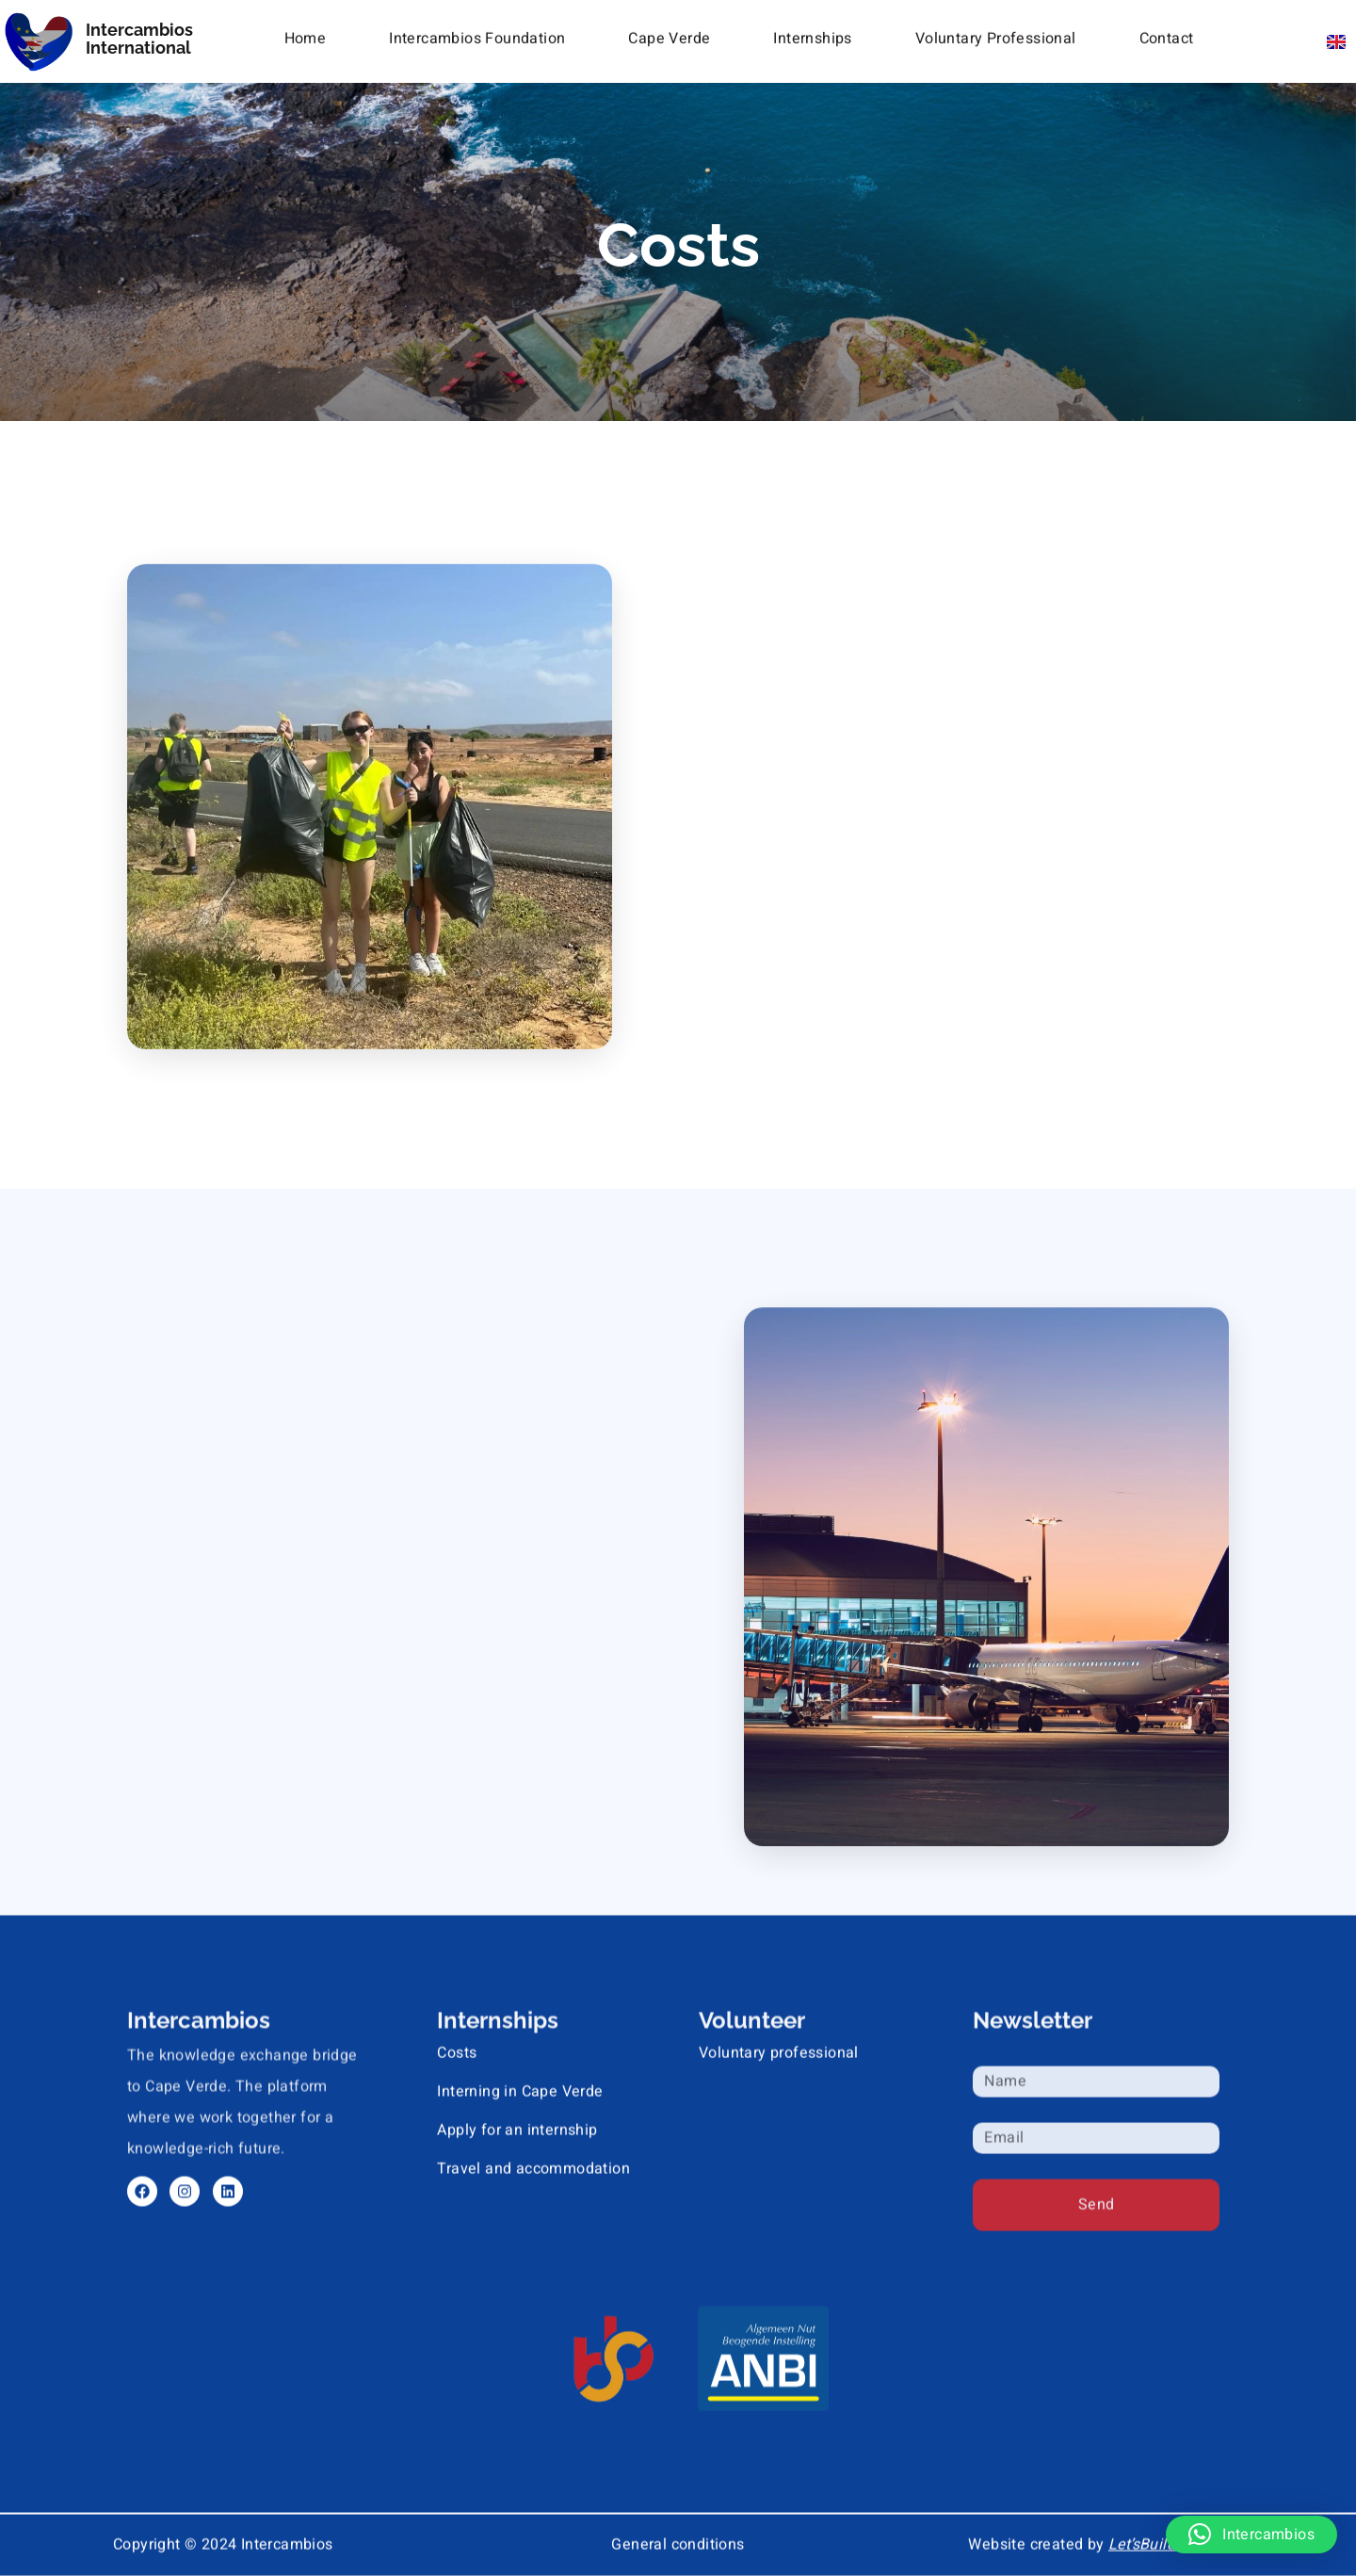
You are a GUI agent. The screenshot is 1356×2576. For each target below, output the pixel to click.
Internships (812, 35)
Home (305, 35)
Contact (1166, 35)
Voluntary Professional (995, 35)
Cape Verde (669, 35)
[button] (1251, 2534)
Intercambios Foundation (477, 35)
